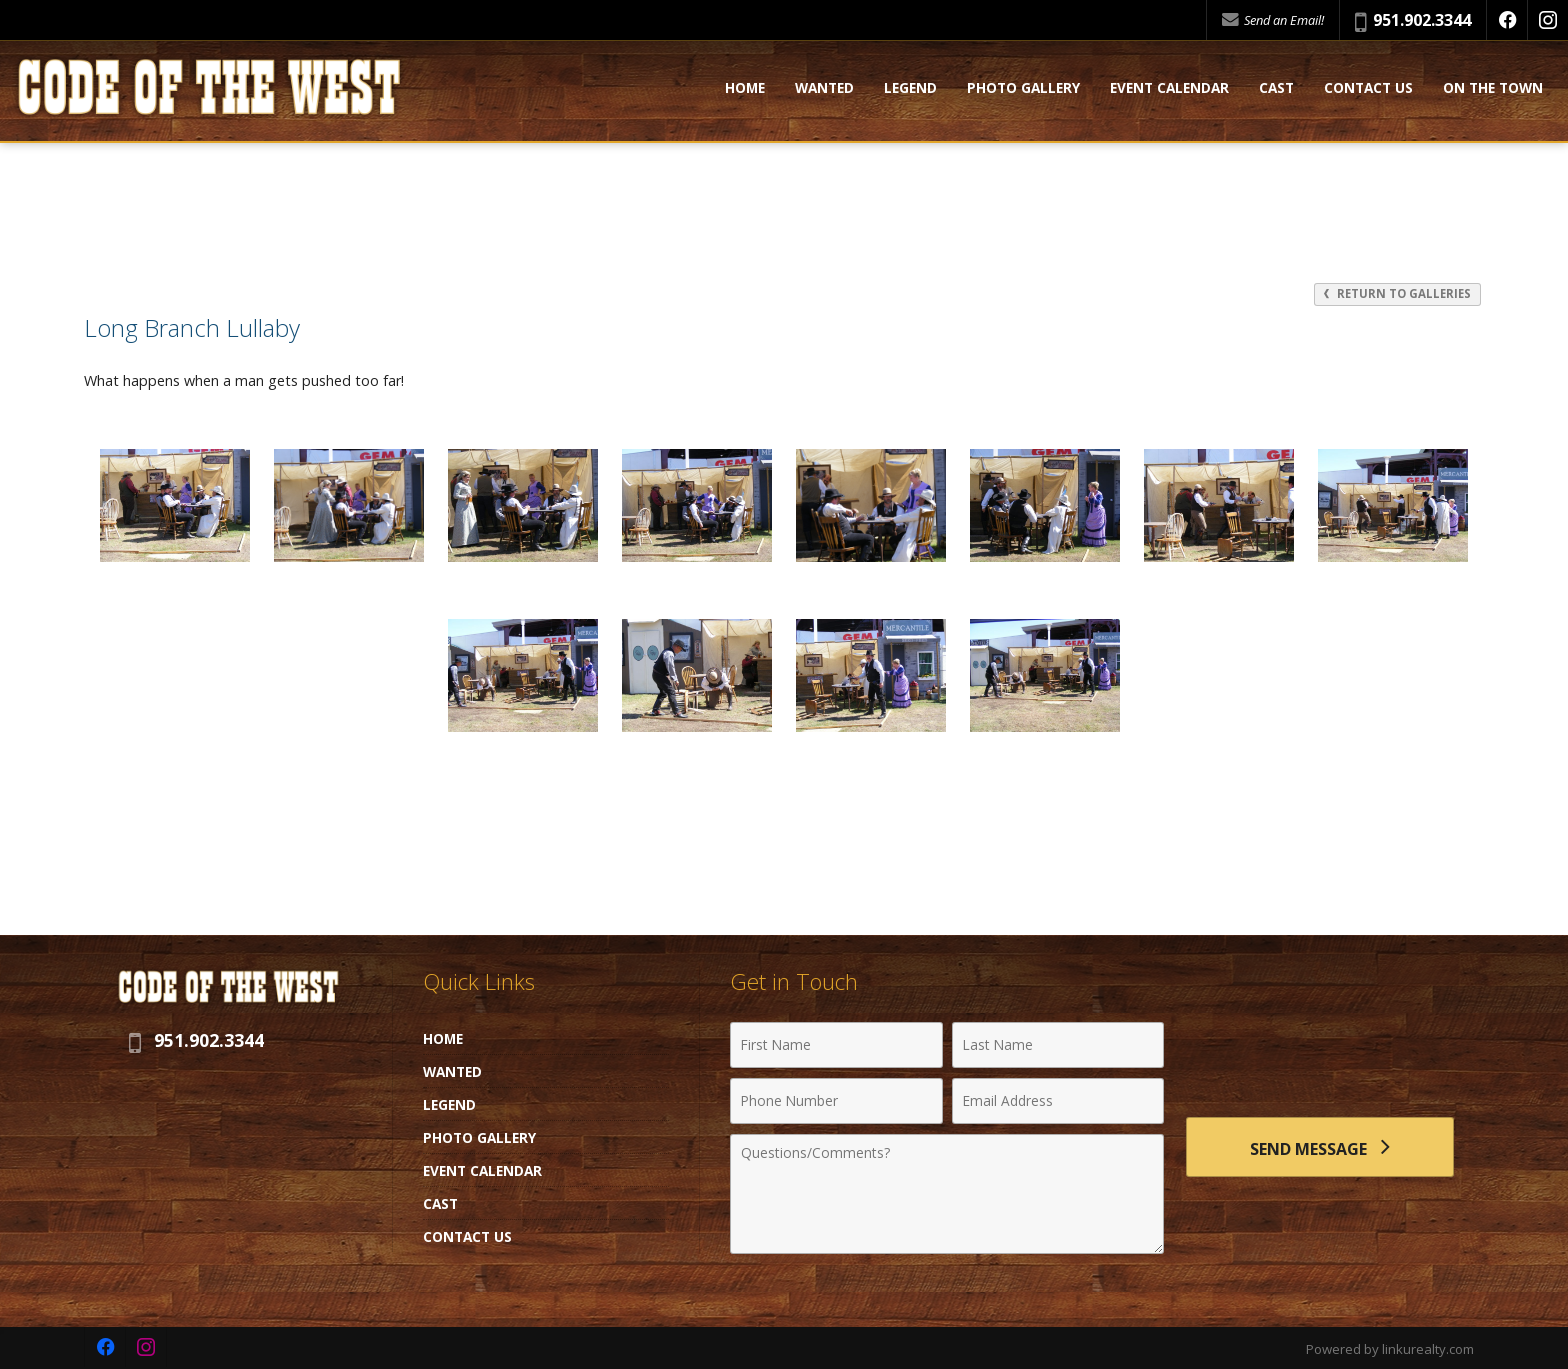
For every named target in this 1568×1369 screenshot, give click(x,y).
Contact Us (1368, 88)
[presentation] (1320, 1056)
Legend (910, 88)
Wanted (824, 88)
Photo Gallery (1023, 88)
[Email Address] (1058, 1101)
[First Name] (836, 1045)
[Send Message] (1320, 1147)
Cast (1276, 88)
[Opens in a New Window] (1507, 20)
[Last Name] (1058, 1045)
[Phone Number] (836, 1101)
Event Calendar (1169, 88)
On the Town (1493, 88)
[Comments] (947, 1194)
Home (745, 88)
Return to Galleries (1397, 293)
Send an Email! (1273, 20)
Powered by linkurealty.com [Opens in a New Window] (1390, 1349)
